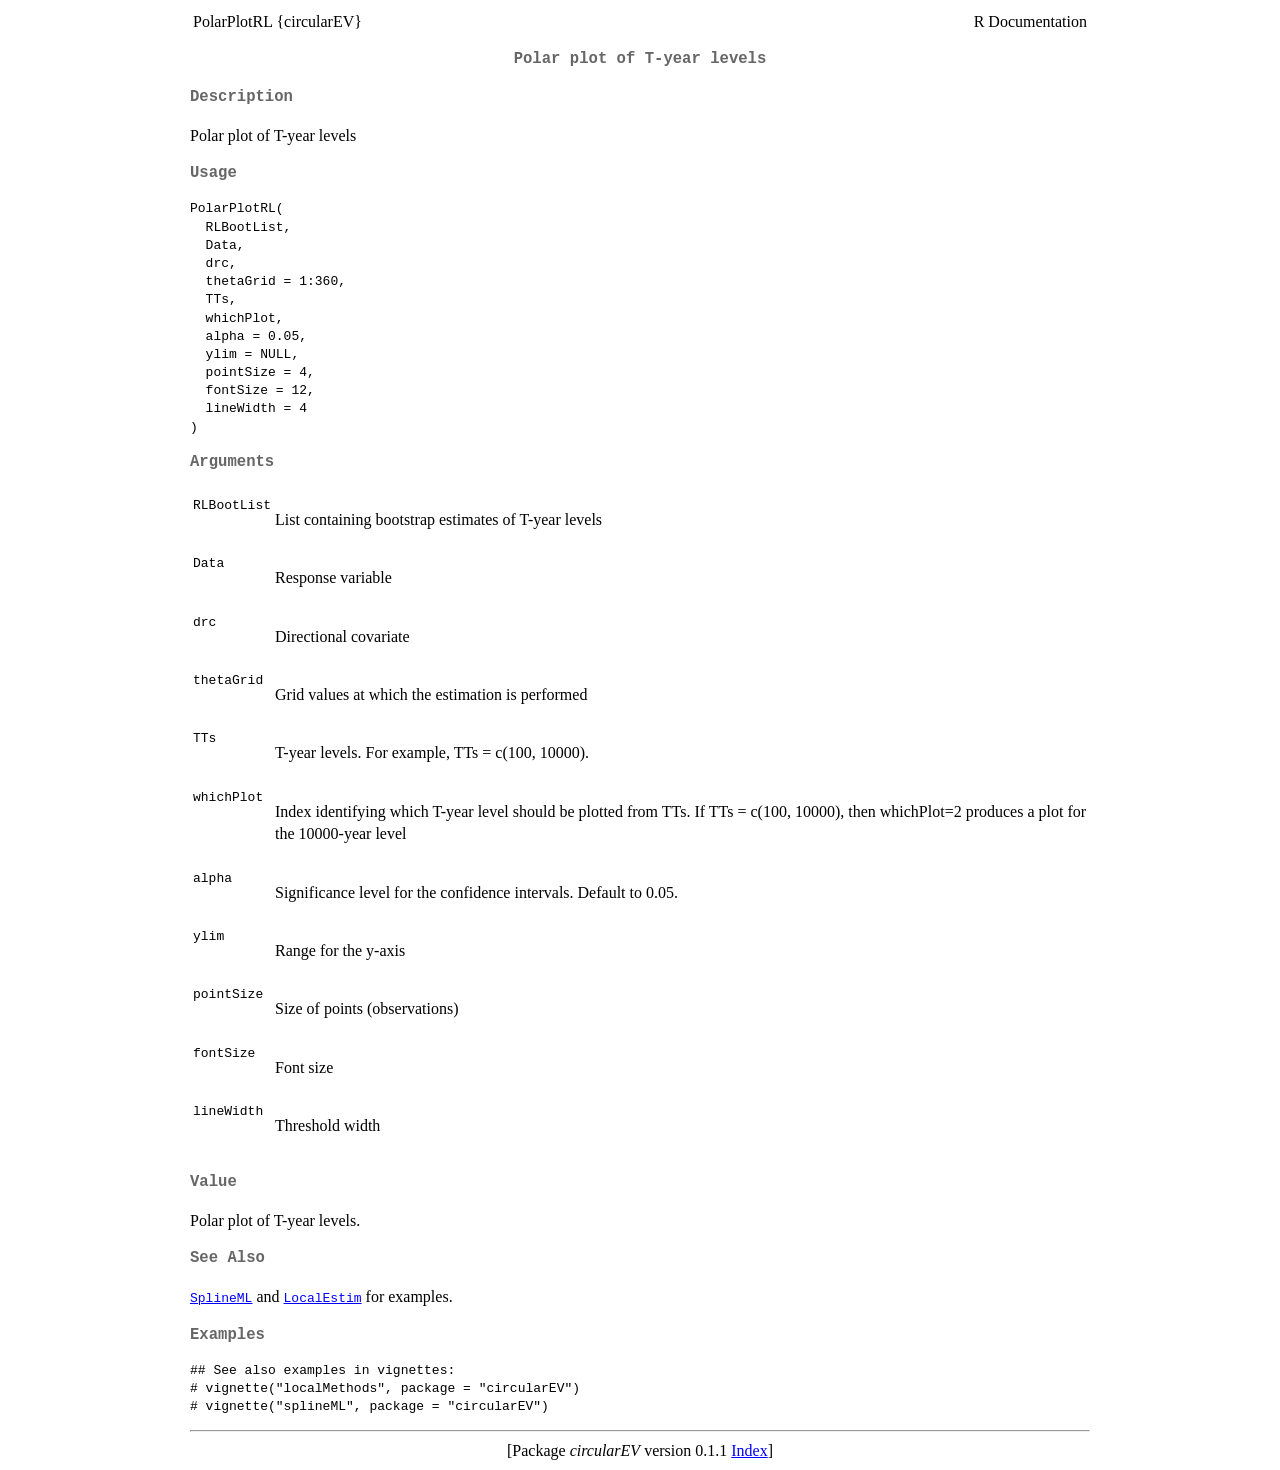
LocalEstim (323, 1297)
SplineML (221, 1297)
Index (749, 1450)
